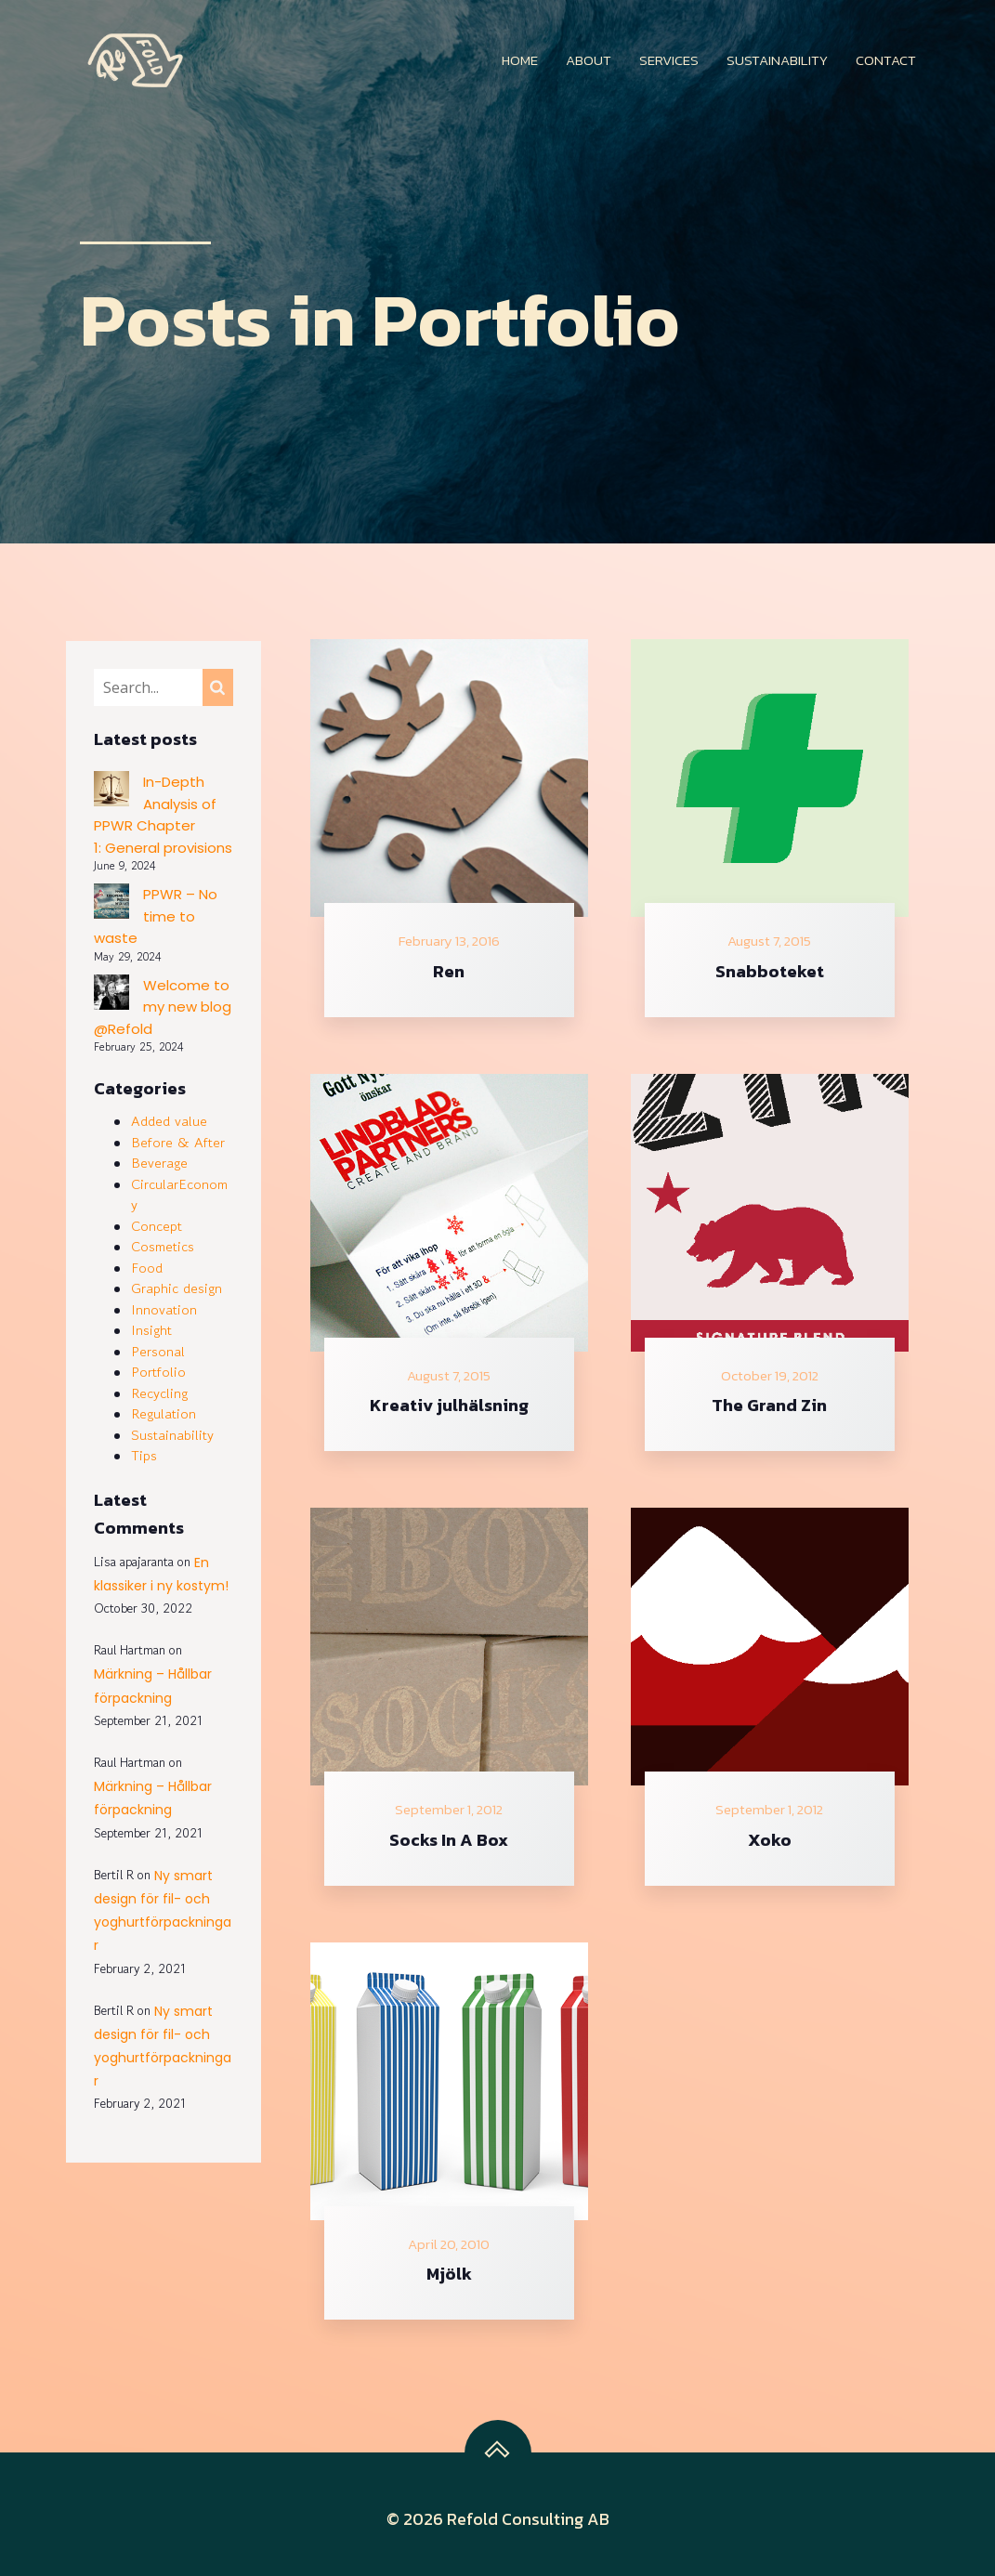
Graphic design (176, 1288)
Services (669, 60)
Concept (156, 1226)
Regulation (163, 1413)
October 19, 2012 (769, 1376)
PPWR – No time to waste (155, 916)
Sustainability (777, 60)
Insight (151, 1330)
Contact (886, 60)
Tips (144, 1455)
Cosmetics (162, 1246)
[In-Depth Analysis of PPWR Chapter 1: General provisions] (111, 792)
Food (147, 1267)
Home (520, 60)
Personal (158, 1351)
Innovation (164, 1309)
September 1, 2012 (449, 1809)
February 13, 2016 (449, 941)
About (588, 60)
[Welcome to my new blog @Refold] (111, 995)
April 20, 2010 (449, 2244)
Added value (169, 1121)
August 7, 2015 (769, 941)
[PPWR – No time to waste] (111, 904)
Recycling (159, 1393)
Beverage (159, 1162)
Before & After (178, 1142)
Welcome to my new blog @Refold (162, 1007)
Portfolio (158, 1371)
